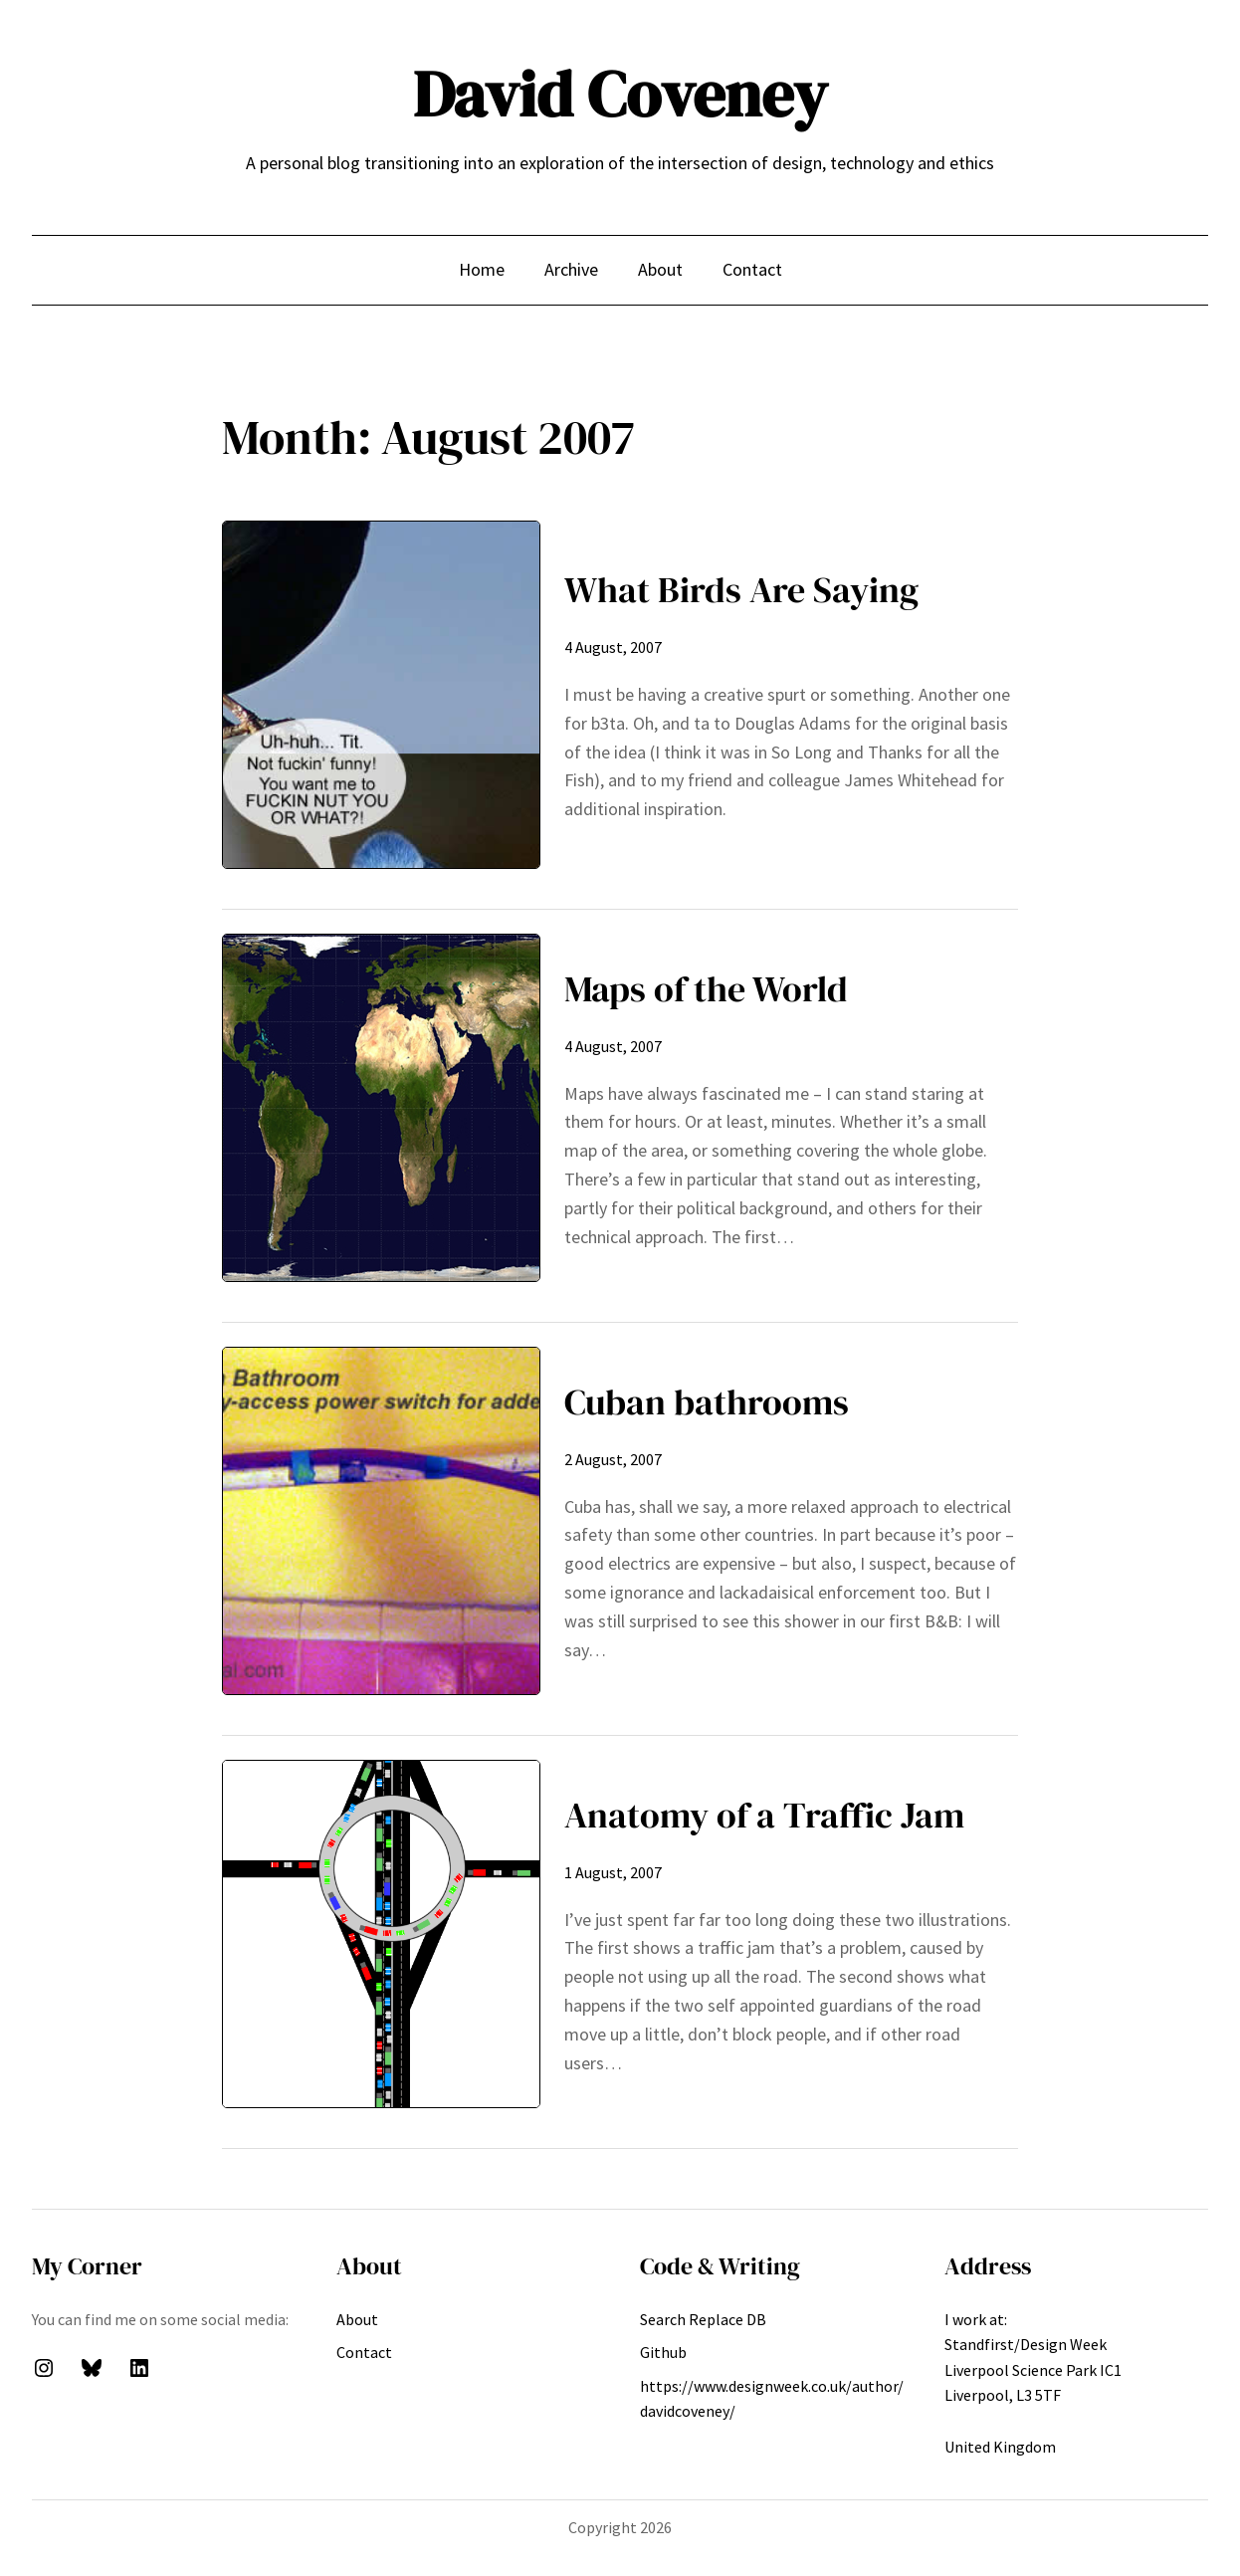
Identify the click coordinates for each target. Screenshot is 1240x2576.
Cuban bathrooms (706, 1402)
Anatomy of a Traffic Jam (764, 1815)
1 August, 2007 (613, 1872)
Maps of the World (706, 989)
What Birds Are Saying (741, 589)
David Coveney (620, 94)
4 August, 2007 (613, 647)
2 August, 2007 (613, 1459)
